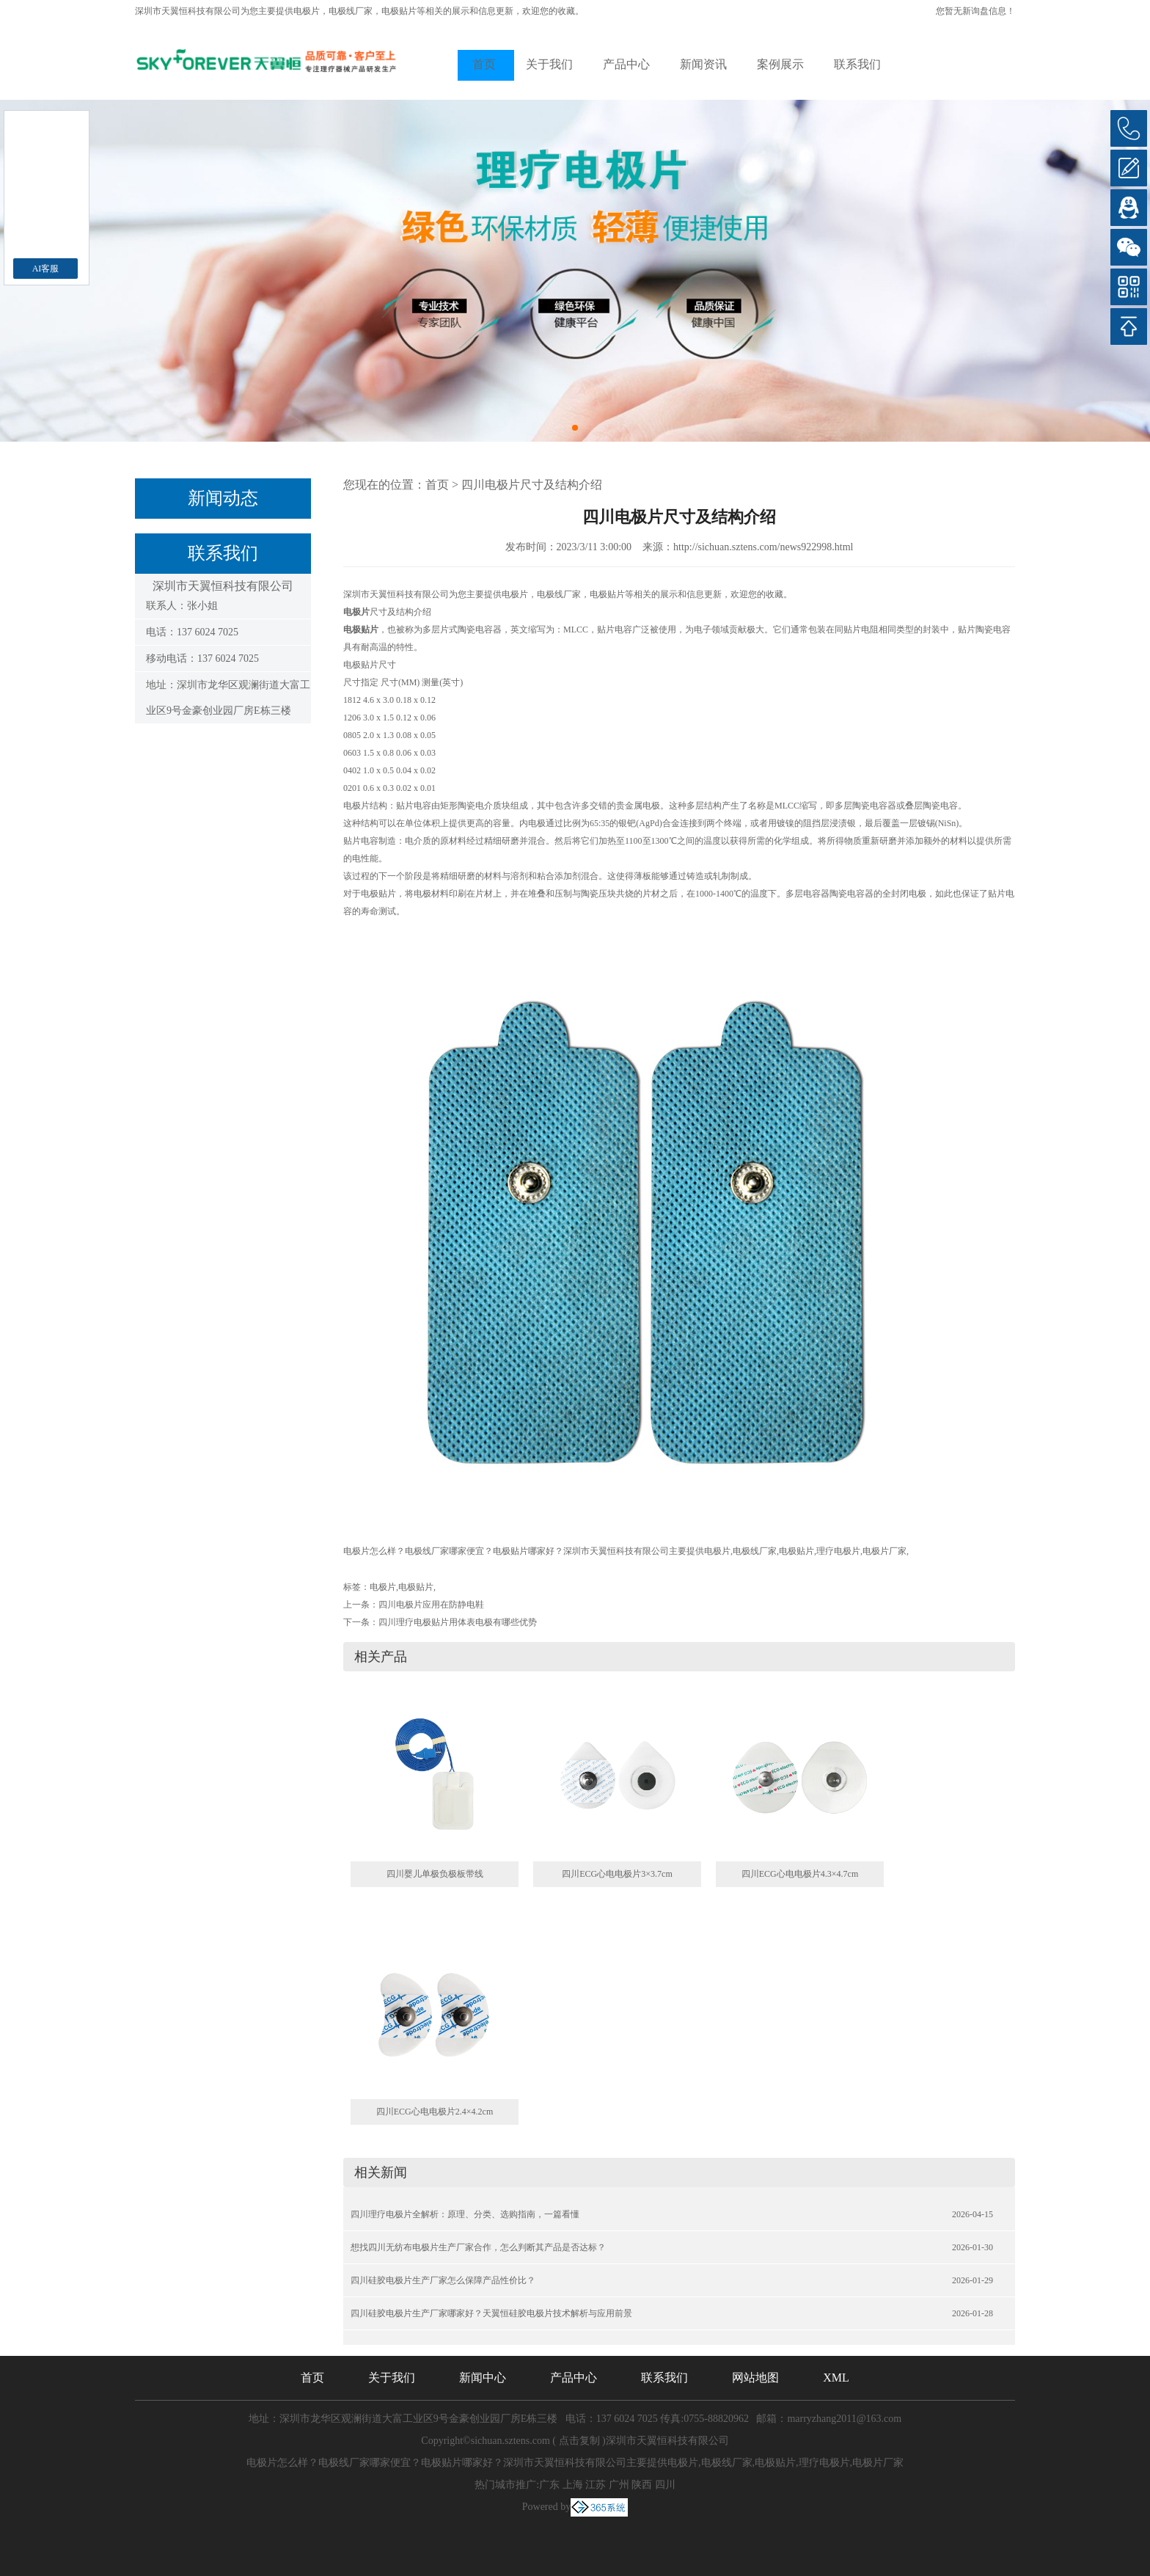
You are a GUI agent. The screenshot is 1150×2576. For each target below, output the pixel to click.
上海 (573, 2484)
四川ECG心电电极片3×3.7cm (617, 1874)
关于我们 (549, 64)
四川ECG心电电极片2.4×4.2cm (434, 2111)
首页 (484, 64)
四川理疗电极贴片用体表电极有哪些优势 (457, 1622)
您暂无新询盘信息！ (975, 11)
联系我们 (857, 64)
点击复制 (579, 2440)
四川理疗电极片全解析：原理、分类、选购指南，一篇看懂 (465, 2214)
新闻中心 (482, 2377)
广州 (619, 2484)
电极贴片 (415, 1587)
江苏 (595, 2484)
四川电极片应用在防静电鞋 (431, 1604)
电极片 (306, 11)
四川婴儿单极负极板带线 (435, 1874)
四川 (665, 2484)
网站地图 (755, 2377)
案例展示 (780, 64)
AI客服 (45, 268)
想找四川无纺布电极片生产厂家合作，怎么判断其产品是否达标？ (478, 2247)
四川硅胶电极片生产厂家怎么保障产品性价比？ (443, 2280)
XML (836, 2377)
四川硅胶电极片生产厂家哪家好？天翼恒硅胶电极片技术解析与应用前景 (491, 2313)
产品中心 (626, 64)
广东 (549, 2484)
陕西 (641, 2484)
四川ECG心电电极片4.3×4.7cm (799, 1874)
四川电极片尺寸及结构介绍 (531, 484)
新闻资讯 (703, 64)
